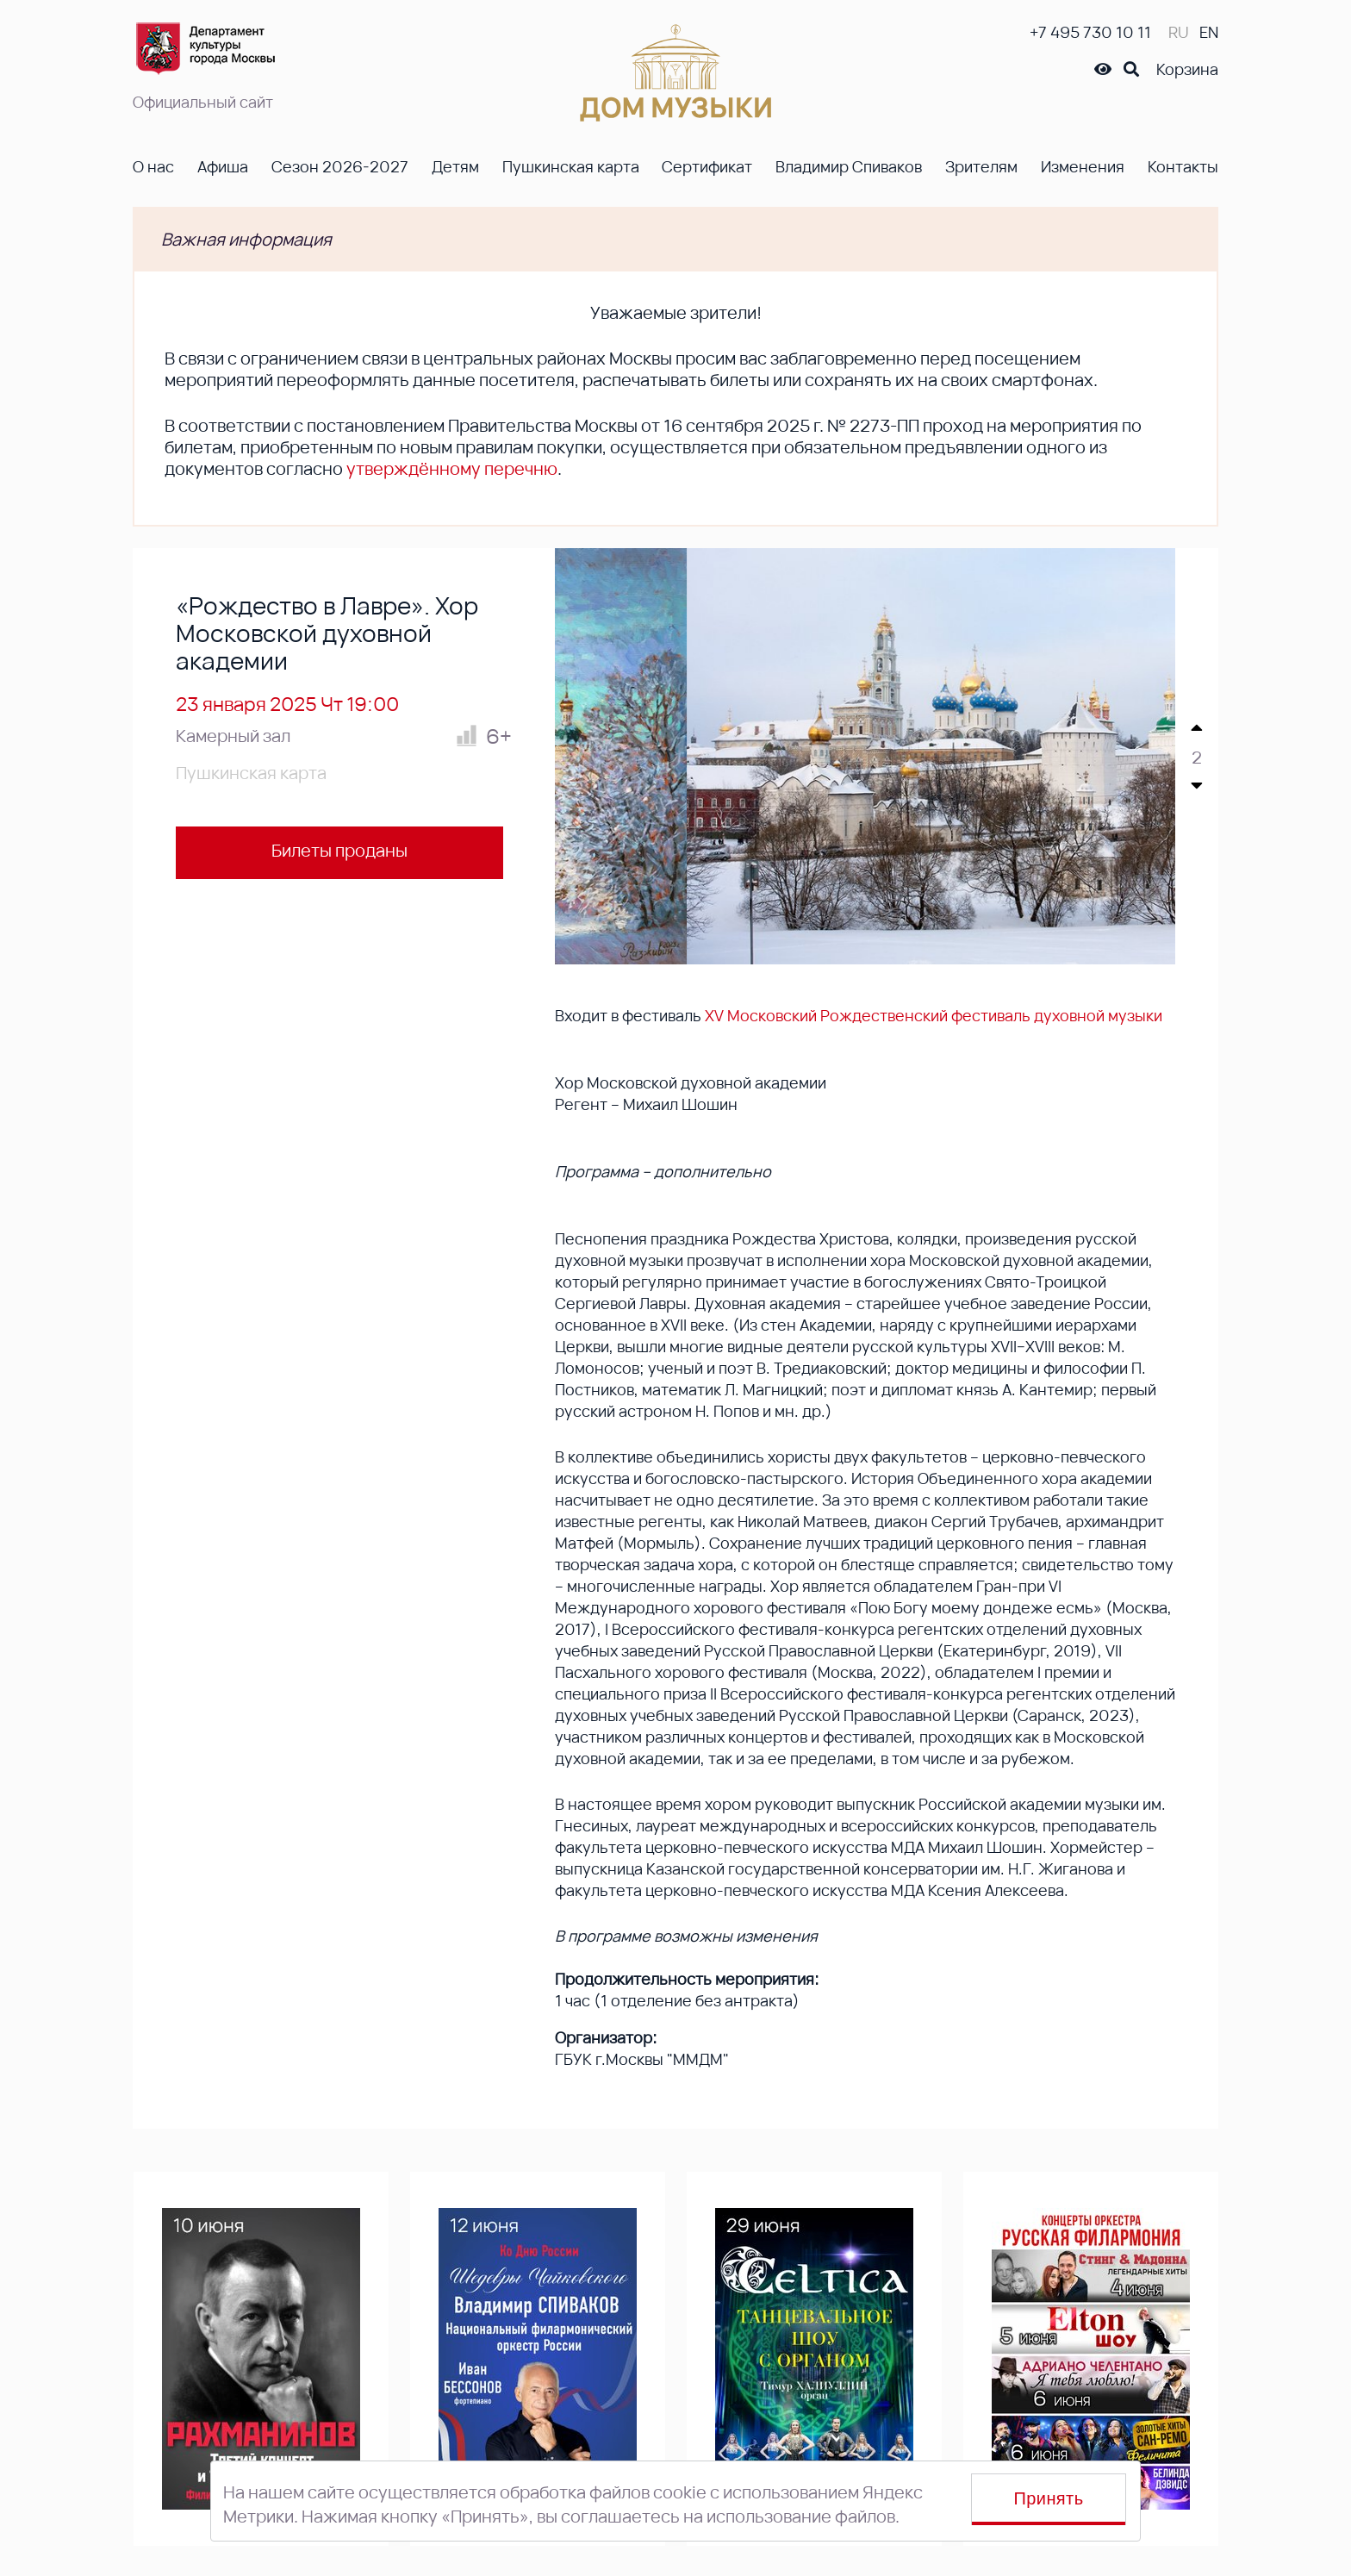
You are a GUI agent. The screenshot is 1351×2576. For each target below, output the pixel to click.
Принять (1049, 2498)
